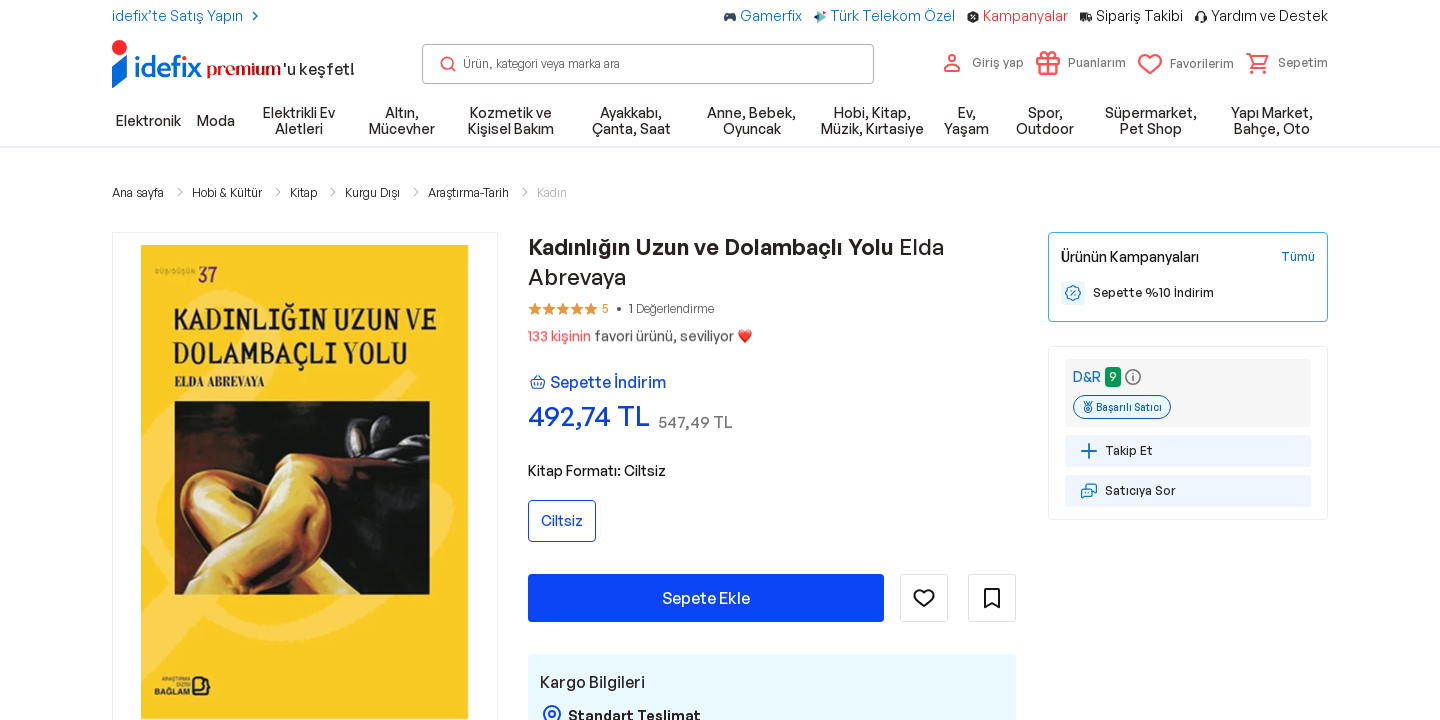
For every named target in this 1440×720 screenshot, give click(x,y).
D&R (1087, 376)
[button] (1287, 63)
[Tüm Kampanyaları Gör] (1298, 257)
